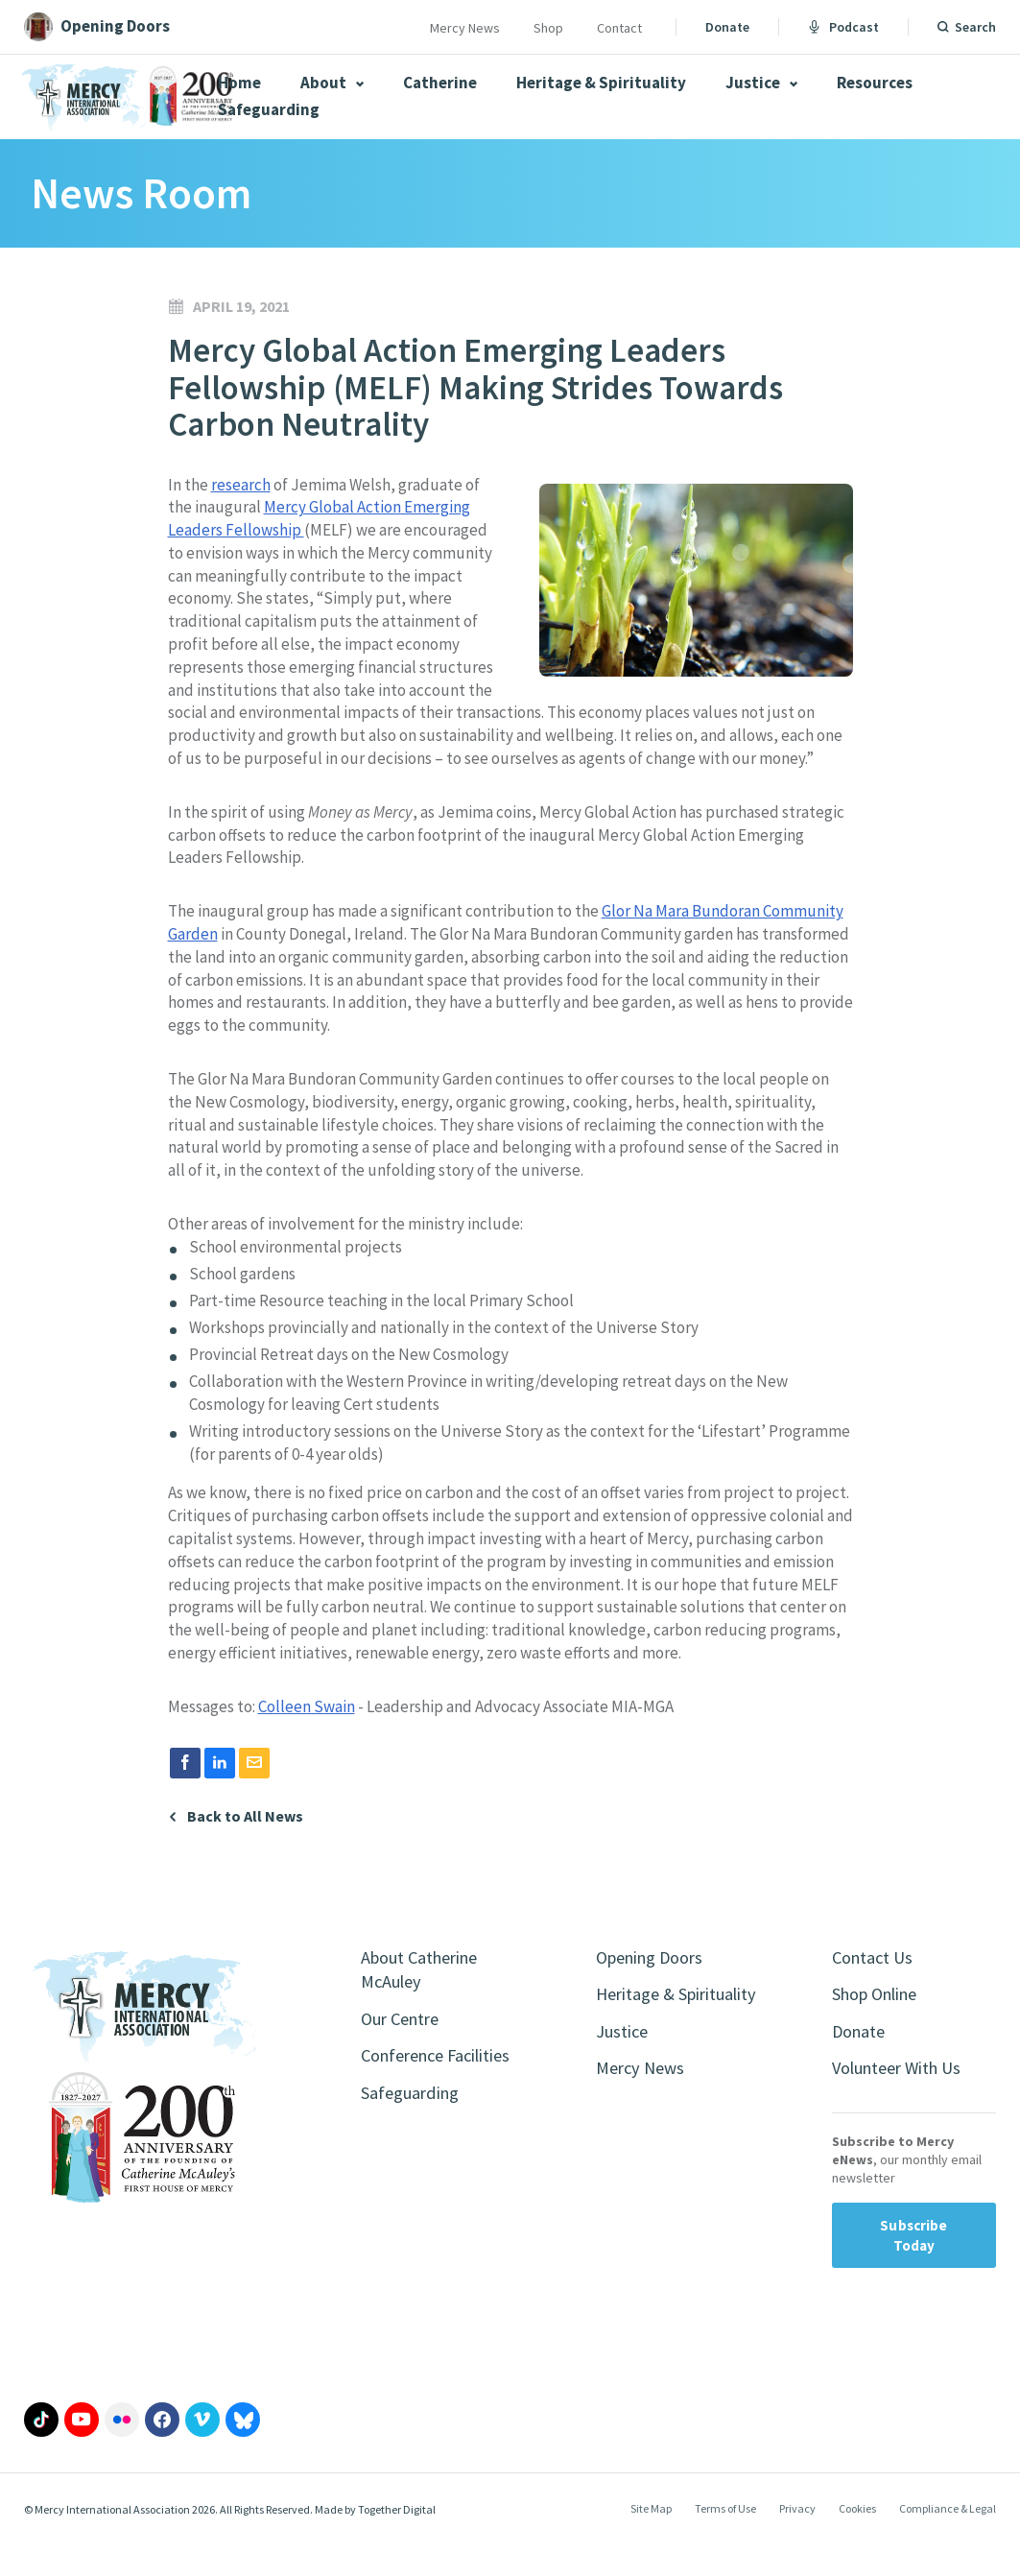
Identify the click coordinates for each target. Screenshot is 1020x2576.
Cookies (857, 2541)
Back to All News (245, 1838)
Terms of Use (725, 2541)
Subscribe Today (913, 2267)
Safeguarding (269, 109)
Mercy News (465, 27)
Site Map (651, 2541)
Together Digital (397, 2541)
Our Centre (404, 2047)
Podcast (843, 27)
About (332, 82)
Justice (761, 82)
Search (975, 27)
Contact (619, 27)
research (241, 484)
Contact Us (876, 1980)
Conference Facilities (407, 2099)
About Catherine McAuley (427, 1993)
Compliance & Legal (947, 2541)
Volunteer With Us (904, 2099)
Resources (875, 82)
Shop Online (881, 2020)
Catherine (440, 82)
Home (239, 82)
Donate (727, 27)
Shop (548, 27)
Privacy (797, 2541)
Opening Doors (656, 1980)
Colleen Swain (306, 1729)
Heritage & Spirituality (601, 82)
